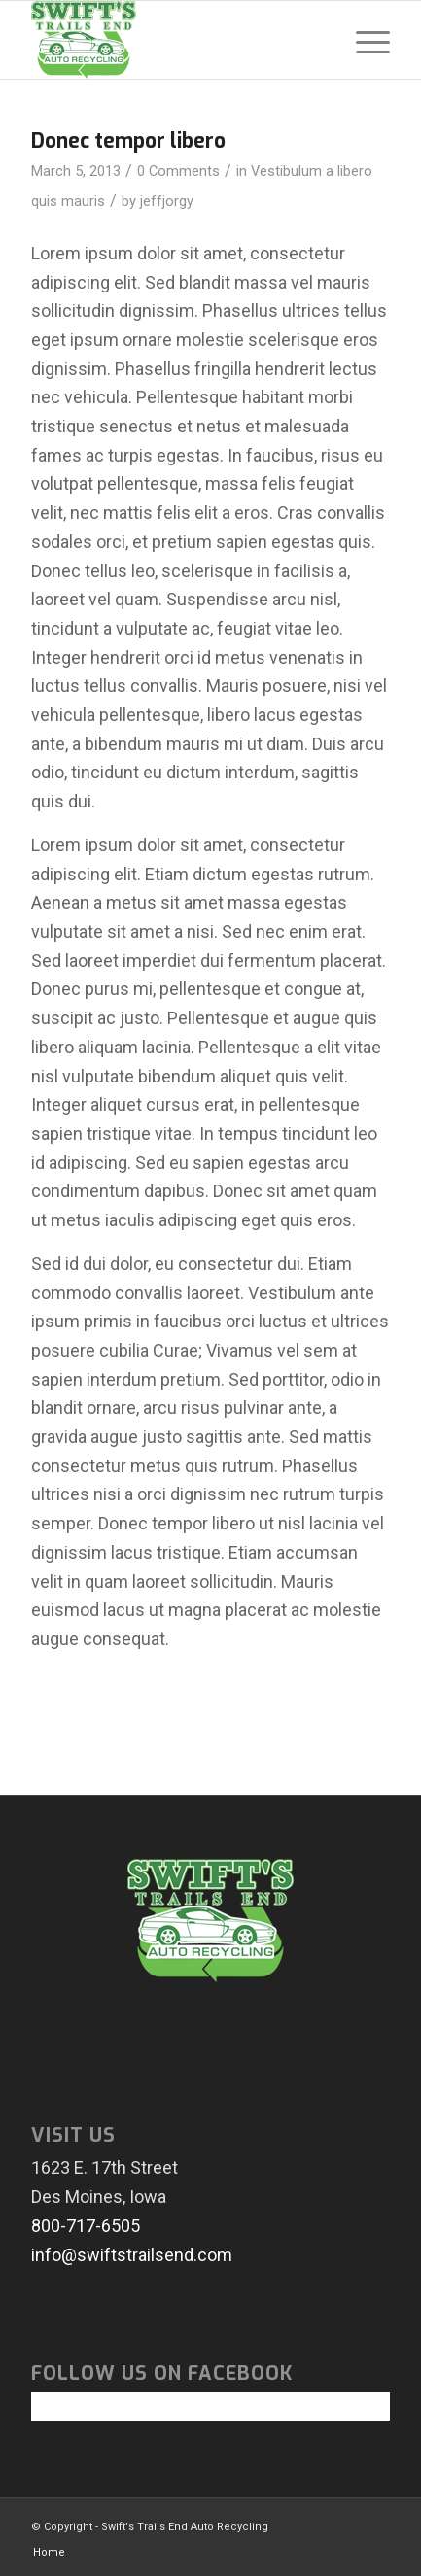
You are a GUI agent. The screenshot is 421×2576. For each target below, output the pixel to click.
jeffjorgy (166, 201)
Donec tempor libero (128, 141)
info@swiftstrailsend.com (131, 2255)
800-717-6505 (85, 2225)
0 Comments (178, 171)
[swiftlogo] (174, 40)
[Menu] (363, 40)
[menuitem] (363, 40)
